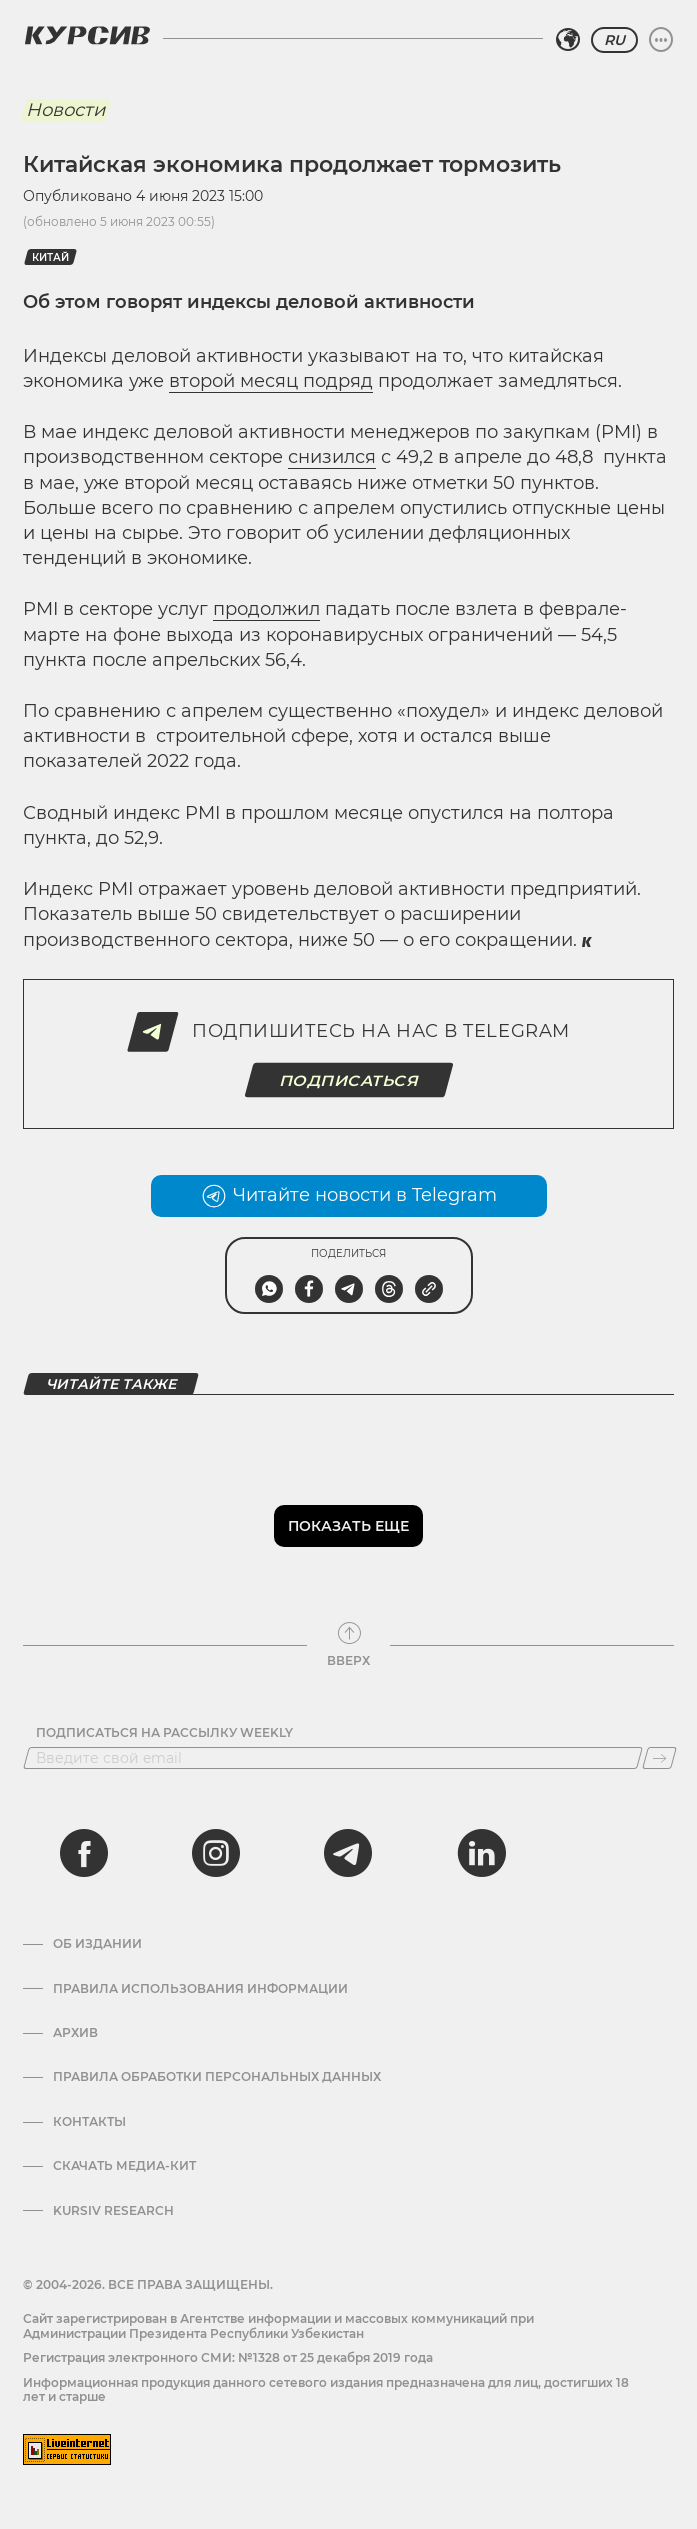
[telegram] (348, 1853)
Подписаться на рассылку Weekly (164, 1733)
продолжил (266, 609)
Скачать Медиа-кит (124, 2166)
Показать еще (348, 1526)
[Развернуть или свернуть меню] (661, 40)
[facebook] (84, 1853)
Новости (65, 110)
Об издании (97, 1944)
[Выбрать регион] (568, 40)
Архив (75, 2033)
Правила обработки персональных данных (217, 2077)
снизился (332, 457)
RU (614, 40)
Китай (50, 257)
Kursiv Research (113, 2211)
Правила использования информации (200, 1989)
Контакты (89, 2122)
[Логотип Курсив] (87, 35)
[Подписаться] (659, 1758)
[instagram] (216, 1853)
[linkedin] (481, 1853)
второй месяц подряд (271, 381)
